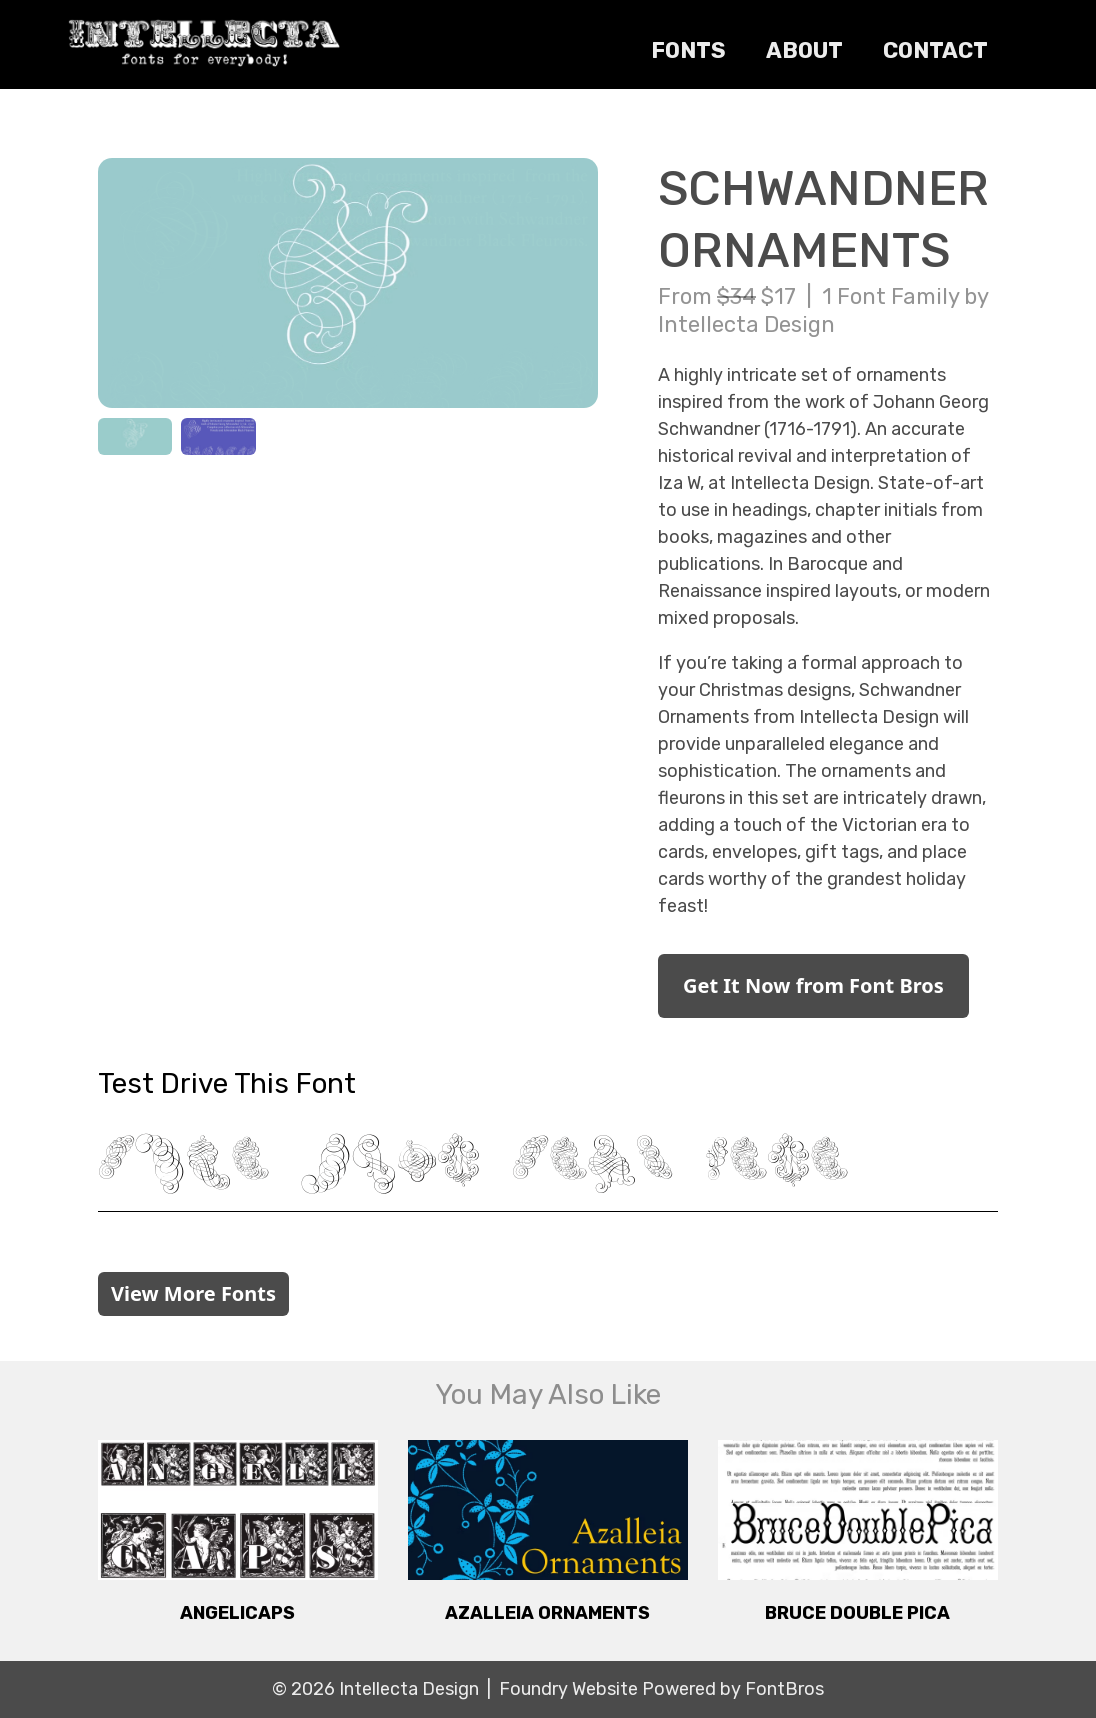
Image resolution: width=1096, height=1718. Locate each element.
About (804, 50)
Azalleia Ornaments (547, 1613)
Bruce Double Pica (857, 1613)
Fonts (688, 50)
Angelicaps (237, 1613)
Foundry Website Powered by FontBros (661, 1689)
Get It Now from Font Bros (813, 985)
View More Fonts (193, 1293)
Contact (935, 50)
